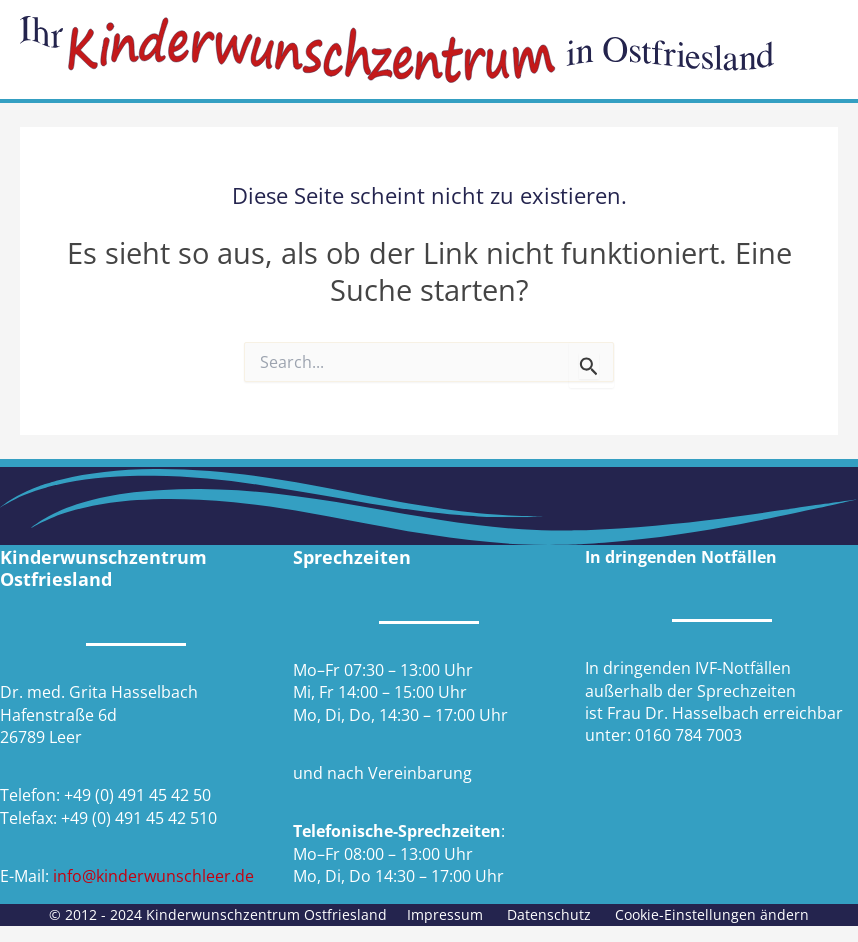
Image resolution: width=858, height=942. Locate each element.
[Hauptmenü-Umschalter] (816, 49)
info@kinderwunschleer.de (153, 876)
